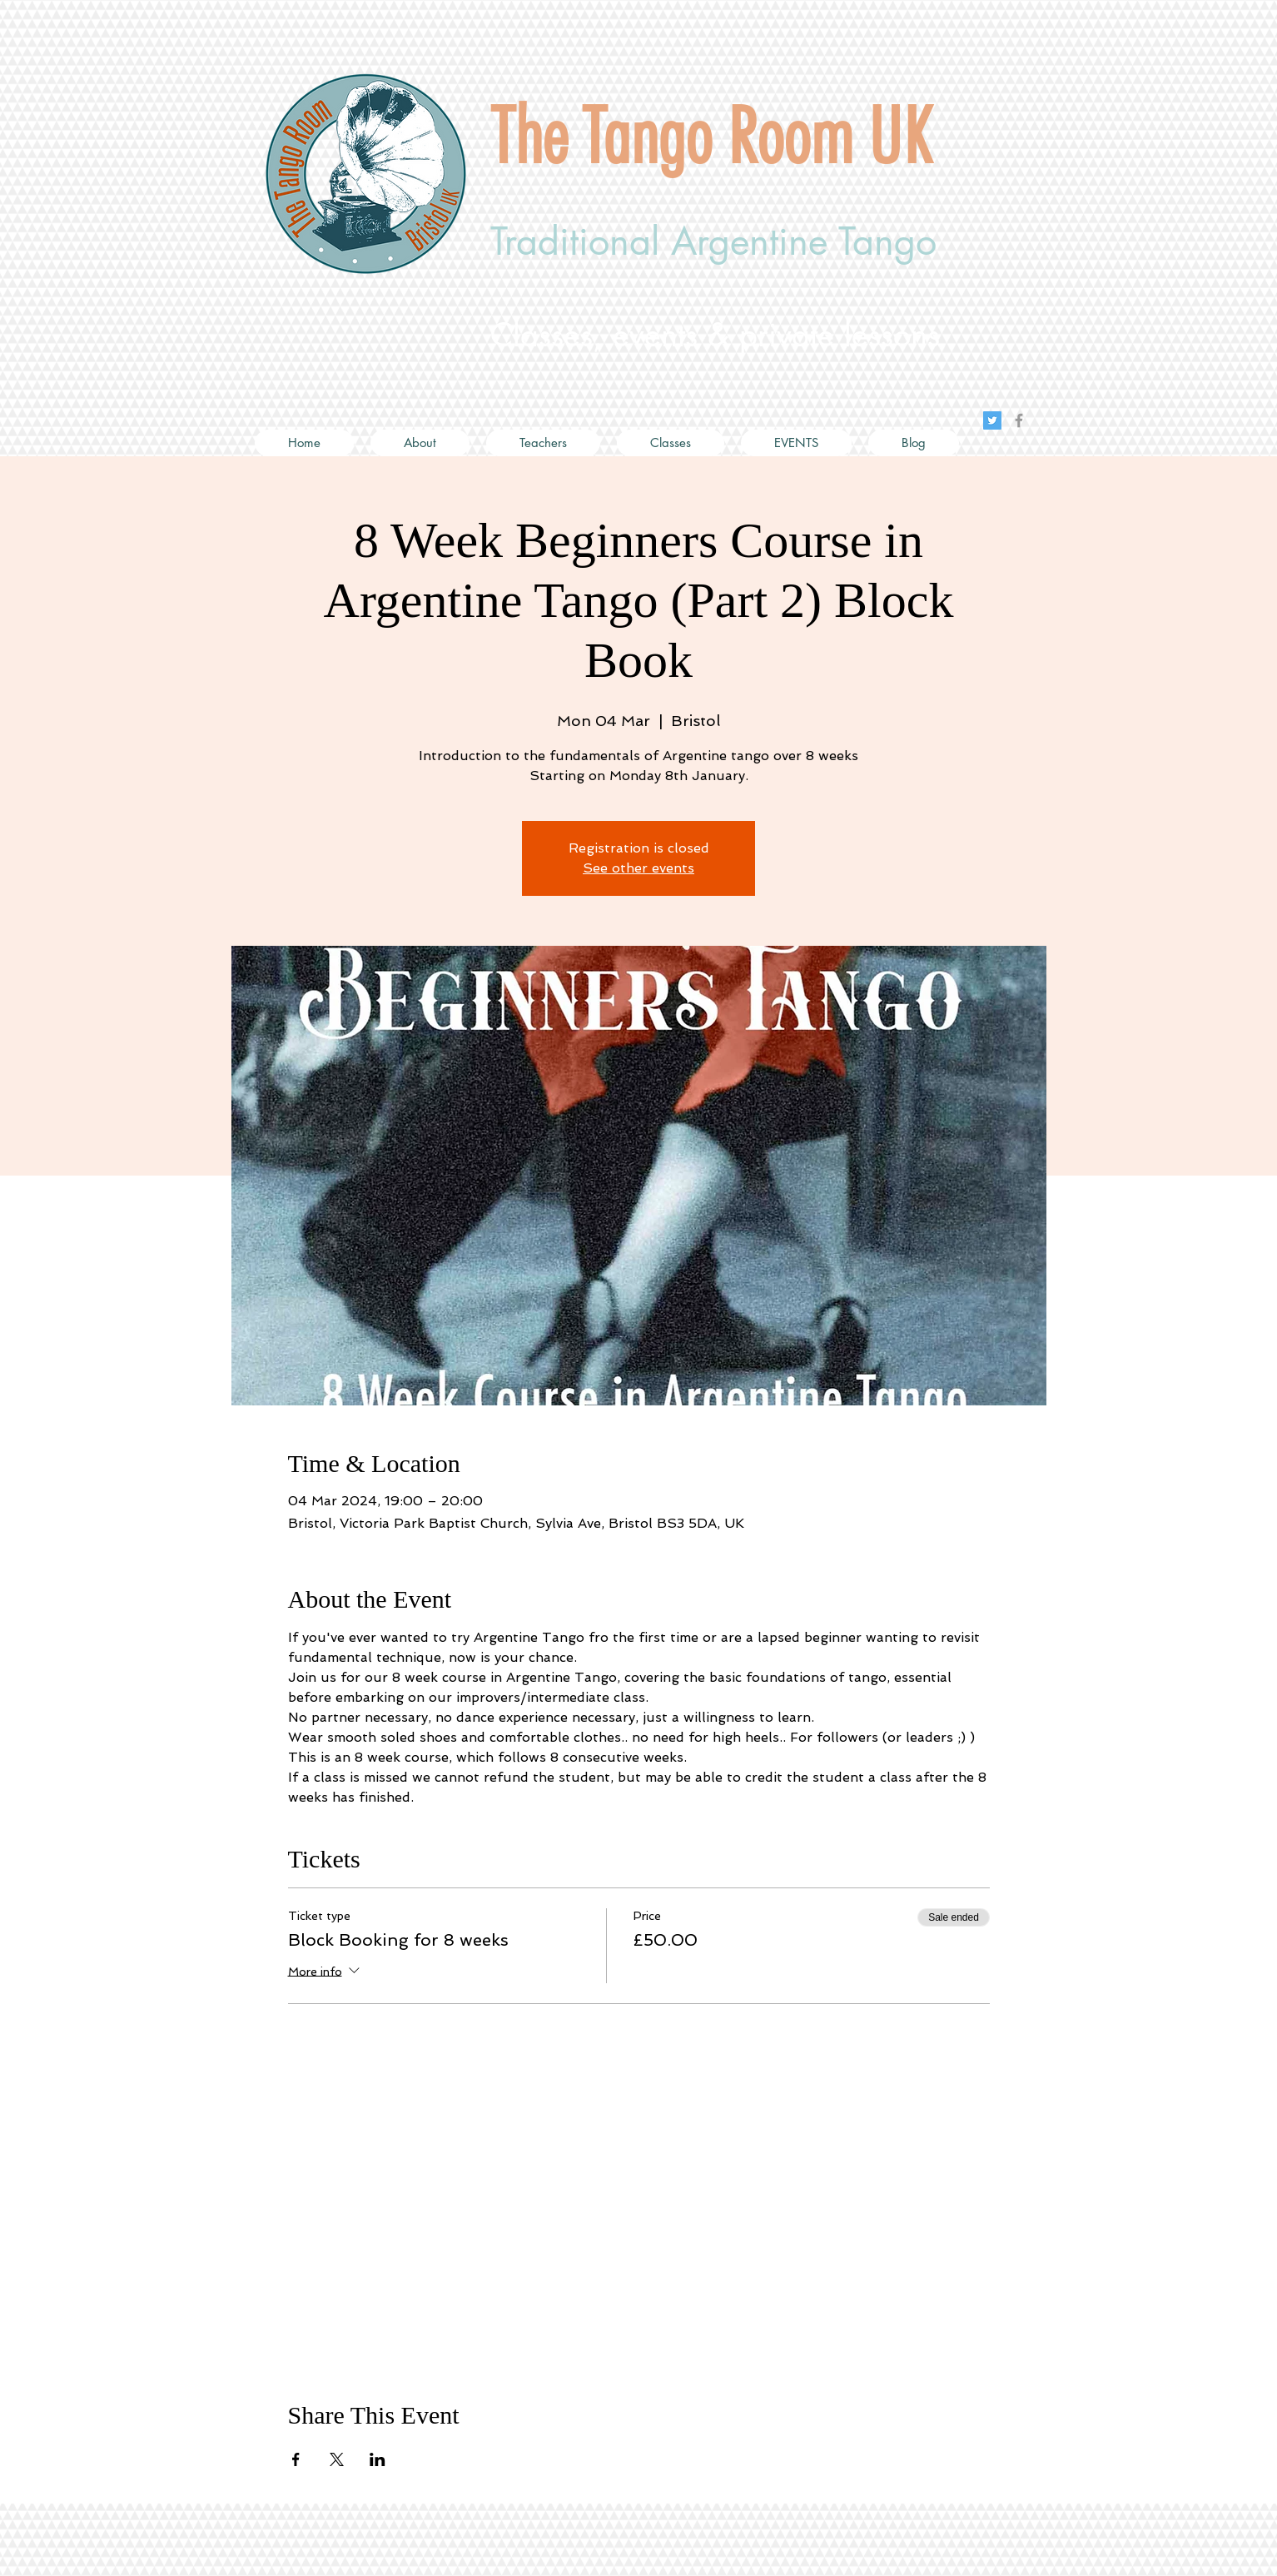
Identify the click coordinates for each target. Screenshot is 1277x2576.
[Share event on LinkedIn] (377, 2459)
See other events (638, 868)
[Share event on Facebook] (296, 2459)
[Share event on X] (337, 2459)
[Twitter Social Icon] (992, 420)
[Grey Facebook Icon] (1019, 420)
